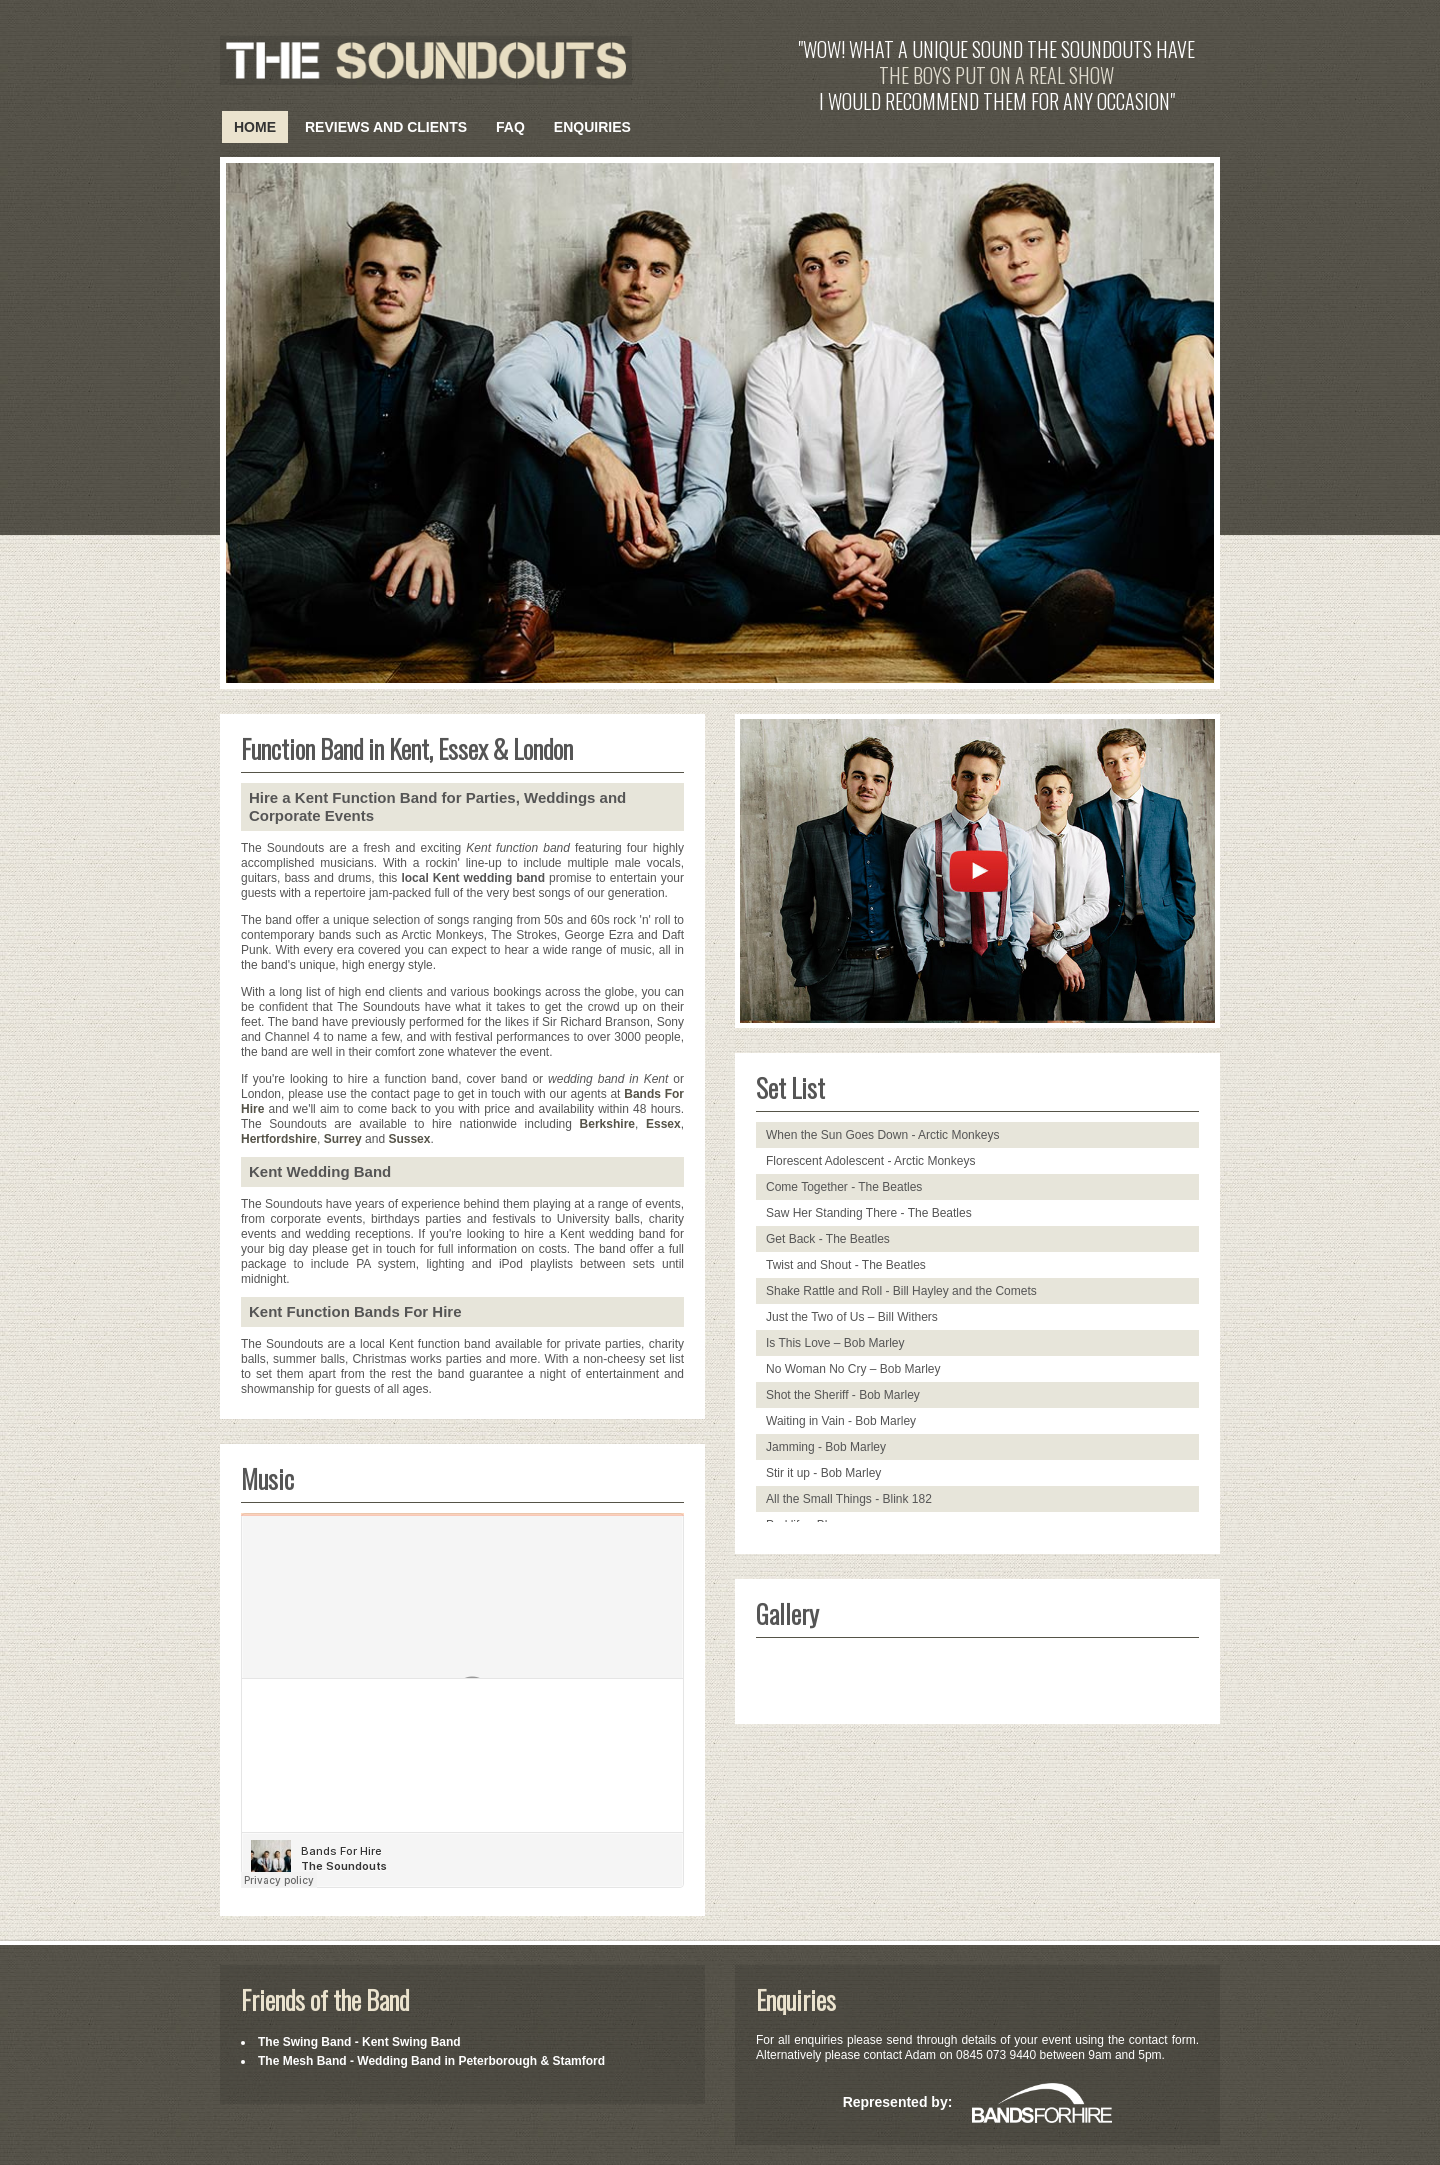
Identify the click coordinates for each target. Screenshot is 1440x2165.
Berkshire (607, 1124)
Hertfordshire (279, 1139)
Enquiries (592, 127)
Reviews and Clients (386, 127)
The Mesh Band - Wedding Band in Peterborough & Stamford (431, 2061)
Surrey (343, 1139)
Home (255, 127)
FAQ (510, 127)
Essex (663, 1124)
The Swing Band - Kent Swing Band (359, 2042)
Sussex (409, 1139)
